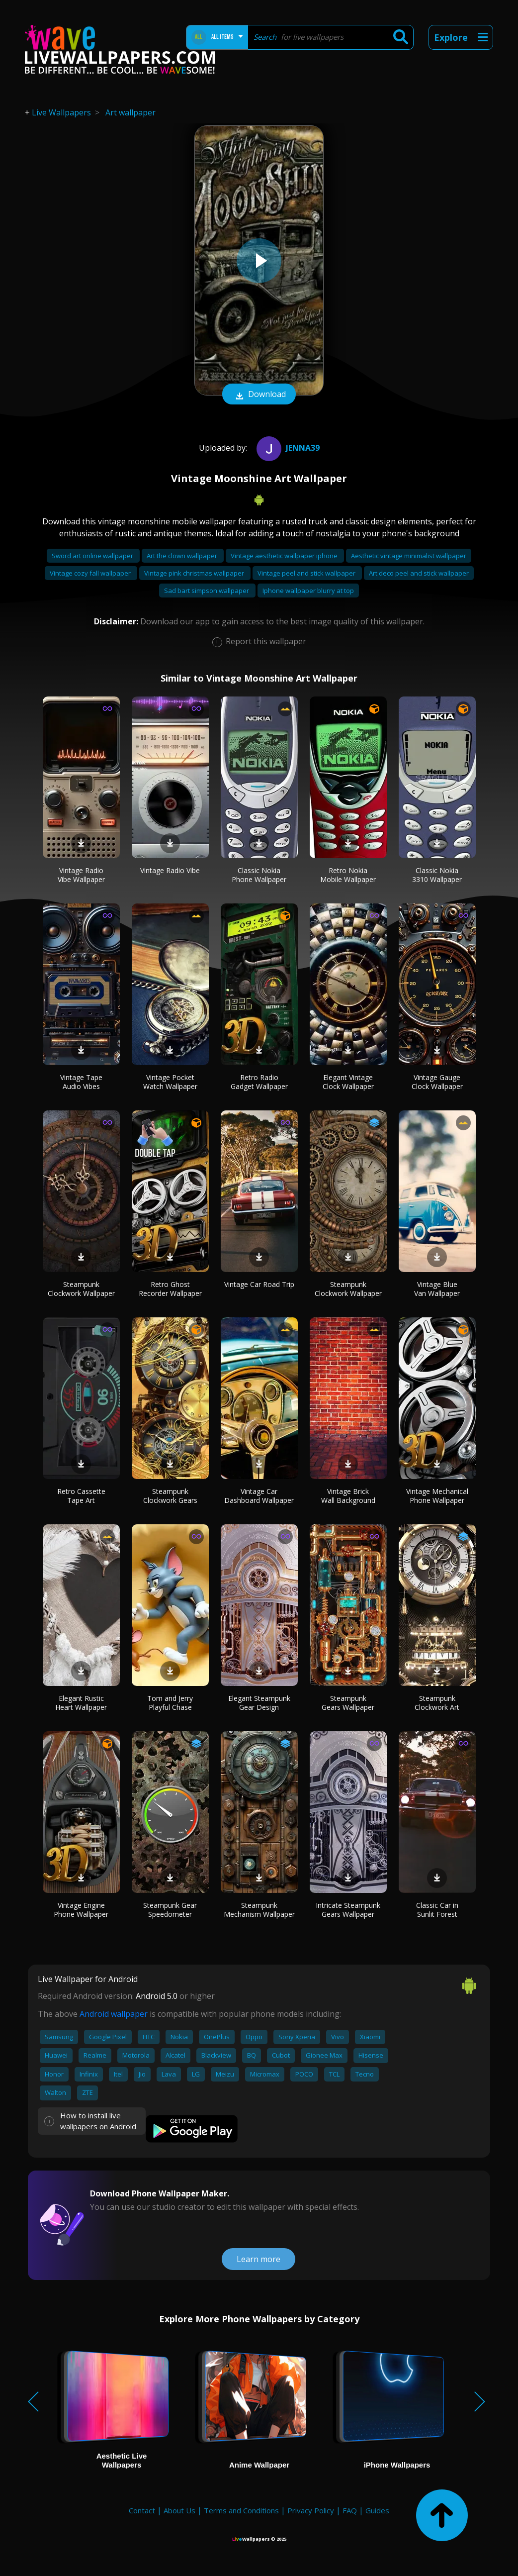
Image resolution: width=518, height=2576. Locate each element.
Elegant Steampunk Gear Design (259, 1702)
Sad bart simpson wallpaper (207, 590)
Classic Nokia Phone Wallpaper (259, 875)
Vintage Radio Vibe (170, 870)
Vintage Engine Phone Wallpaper (81, 1909)
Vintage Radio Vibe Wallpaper (81, 875)
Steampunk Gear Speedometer (170, 1909)
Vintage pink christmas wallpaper (195, 573)
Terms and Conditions (241, 2510)
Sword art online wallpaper (93, 555)
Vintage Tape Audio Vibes (81, 1082)
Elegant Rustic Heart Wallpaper (81, 1702)
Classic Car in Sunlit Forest (437, 1909)
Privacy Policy (310, 2510)
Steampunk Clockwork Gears (170, 1495)
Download (259, 395)
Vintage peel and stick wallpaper (307, 573)
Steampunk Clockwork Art (437, 1702)
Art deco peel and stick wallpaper (419, 573)
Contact (142, 2510)
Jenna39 (287, 447)
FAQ (350, 2510)
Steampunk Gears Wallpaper (348, 1702)
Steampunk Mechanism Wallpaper (259, 1909)
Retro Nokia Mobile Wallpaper (348, 875)
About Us (179, 2510)
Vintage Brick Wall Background (348, 1495)
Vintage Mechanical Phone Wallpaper (437, 1495)
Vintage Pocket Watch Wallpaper (170, 1082)
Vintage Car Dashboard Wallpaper (259, 1495)
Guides (377, 2510)
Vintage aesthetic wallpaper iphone (285, 555)
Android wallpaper (114, 2013)
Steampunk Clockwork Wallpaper (81, 1289)
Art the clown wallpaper (183, 555)
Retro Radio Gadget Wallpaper (259, 1082)
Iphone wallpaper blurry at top (308, 590)
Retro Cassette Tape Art (81, 1495)
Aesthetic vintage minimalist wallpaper (408, 555)
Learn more (258, 2259)
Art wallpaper (130, 112)
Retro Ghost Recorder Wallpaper (170, 1289)
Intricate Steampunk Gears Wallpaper (348, 1909)
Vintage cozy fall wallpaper (91, 573)
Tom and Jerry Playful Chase (170, 1702)
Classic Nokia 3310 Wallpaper (437, 875)
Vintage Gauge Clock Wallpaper (437, 1082)
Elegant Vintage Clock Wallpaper (348, 1082)
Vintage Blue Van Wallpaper (437, 1289)
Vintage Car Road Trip (259, 1284)
